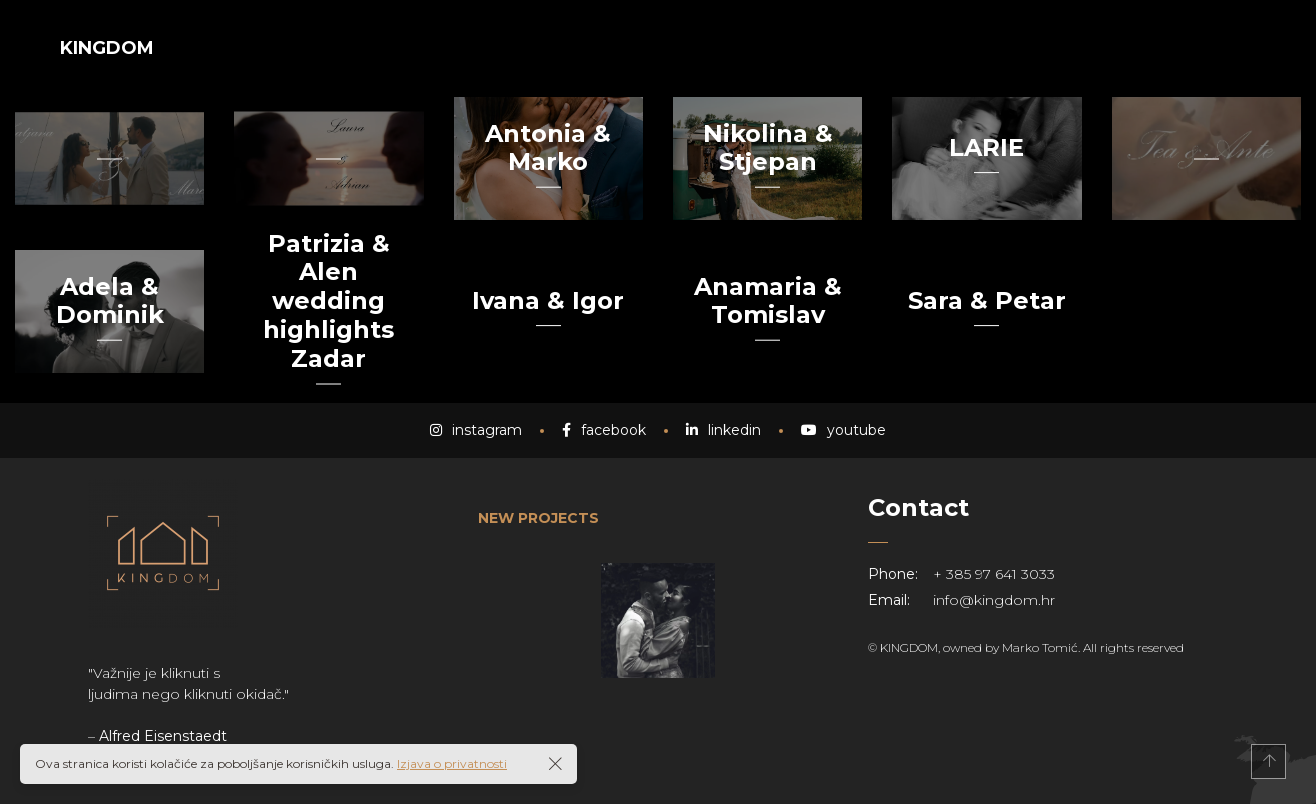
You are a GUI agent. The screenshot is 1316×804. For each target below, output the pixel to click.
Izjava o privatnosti (452, 763)
